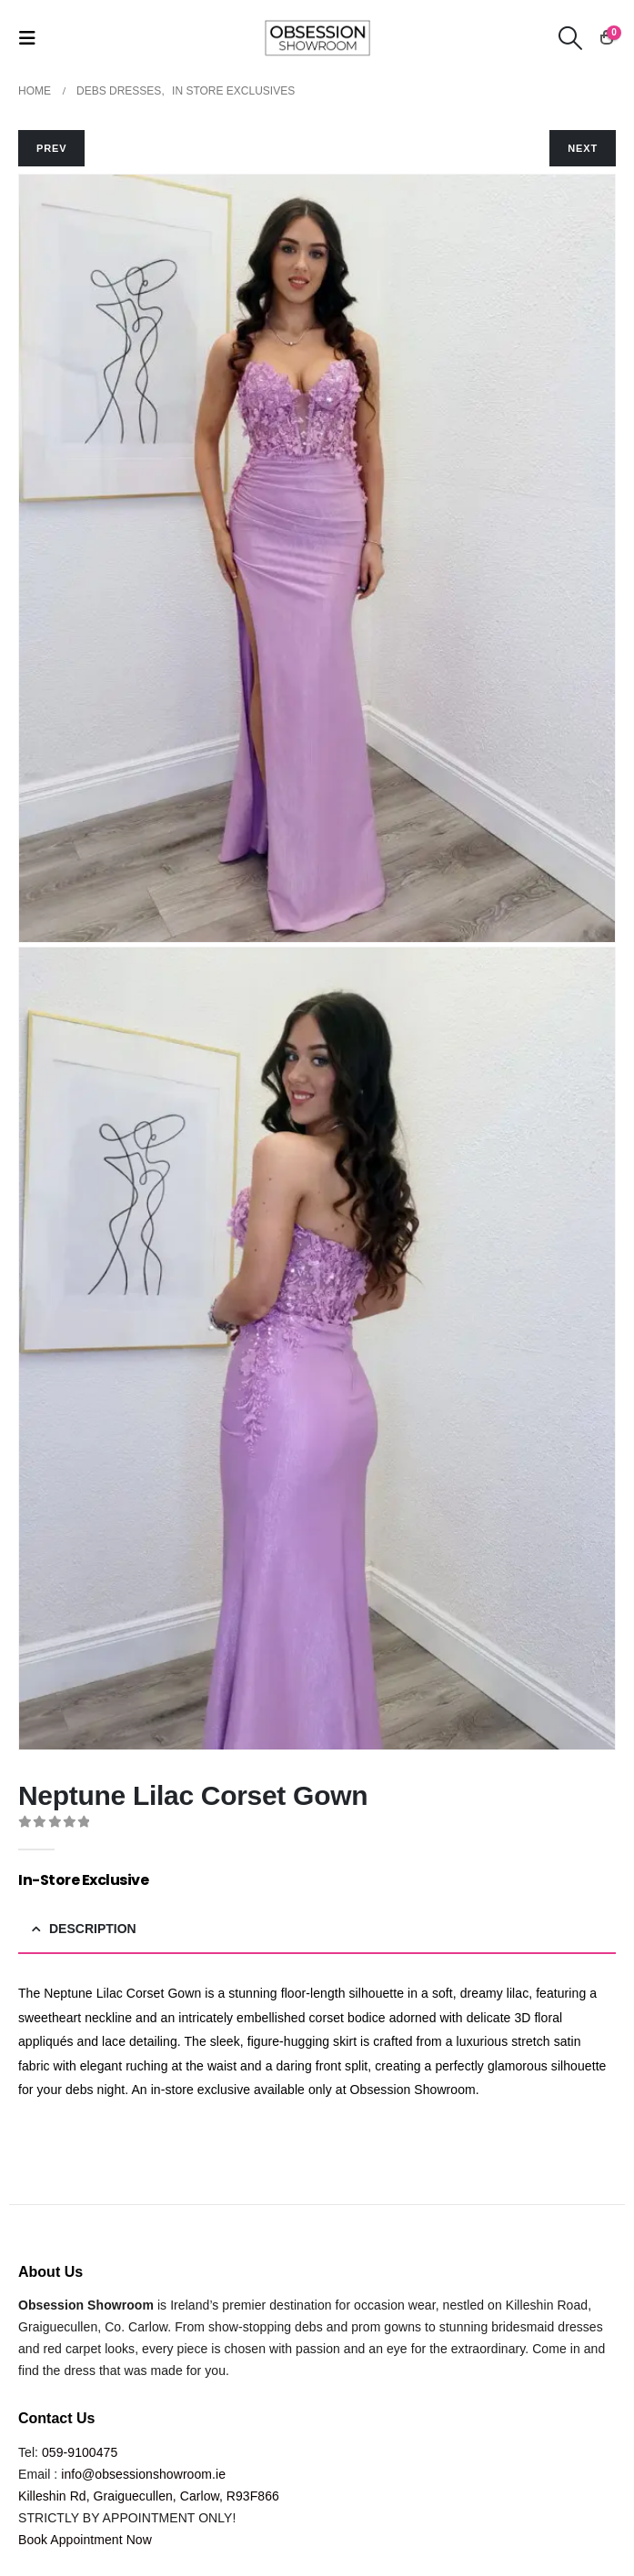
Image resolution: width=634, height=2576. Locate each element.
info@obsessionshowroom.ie (143, 2474)
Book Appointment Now (85, 2539)
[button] (32, 38)
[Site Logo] (317, 37)
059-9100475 (79, 2452)
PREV (51, 148)
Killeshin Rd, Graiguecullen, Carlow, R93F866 (148, 2496)
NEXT (583, 148)
